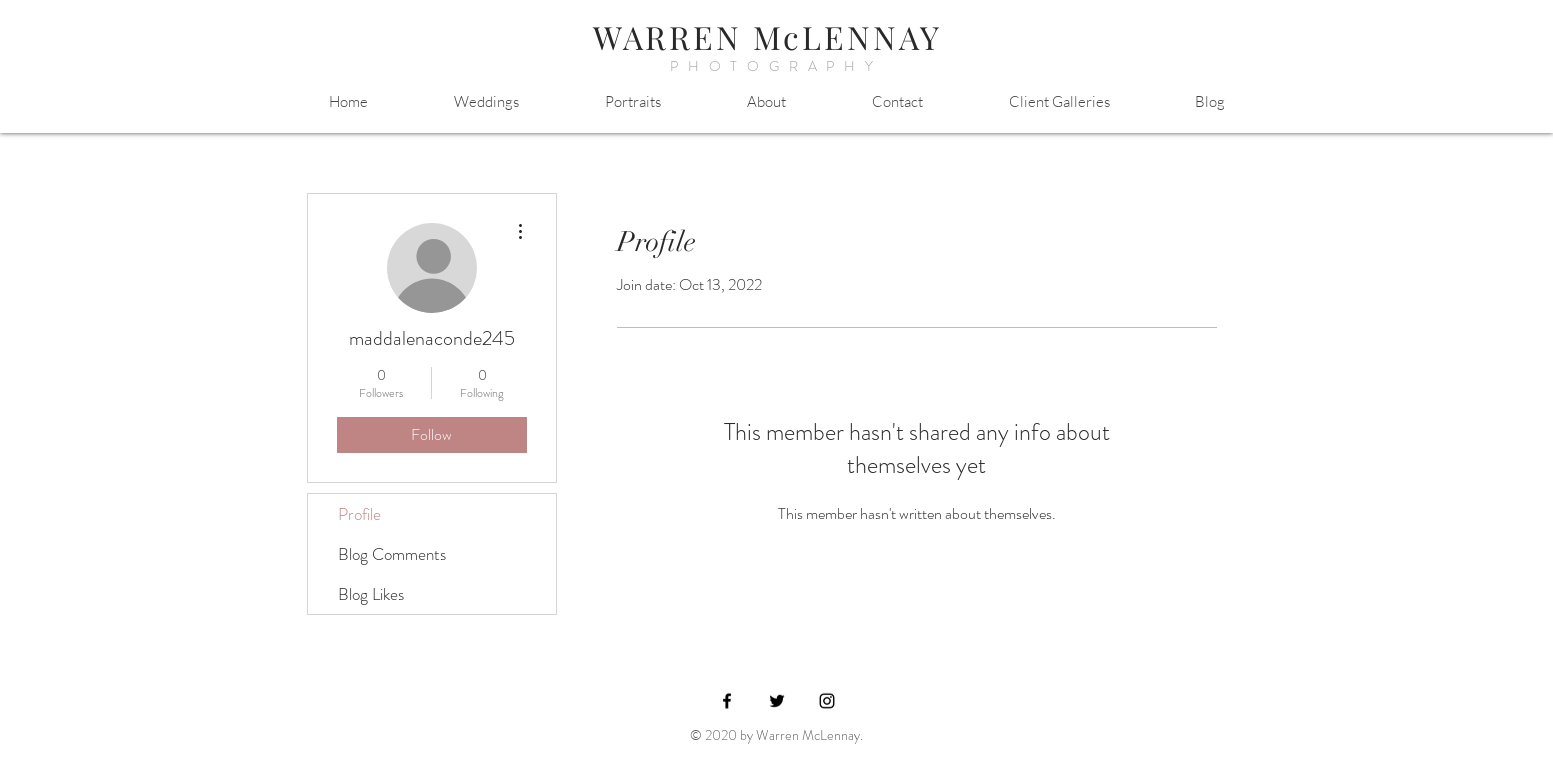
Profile (359, 514)
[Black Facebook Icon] (727, 701)
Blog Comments (392, 554)
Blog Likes (371, 594)
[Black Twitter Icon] (777, 701)
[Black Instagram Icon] (827, 701)
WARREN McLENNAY (768, 36)
